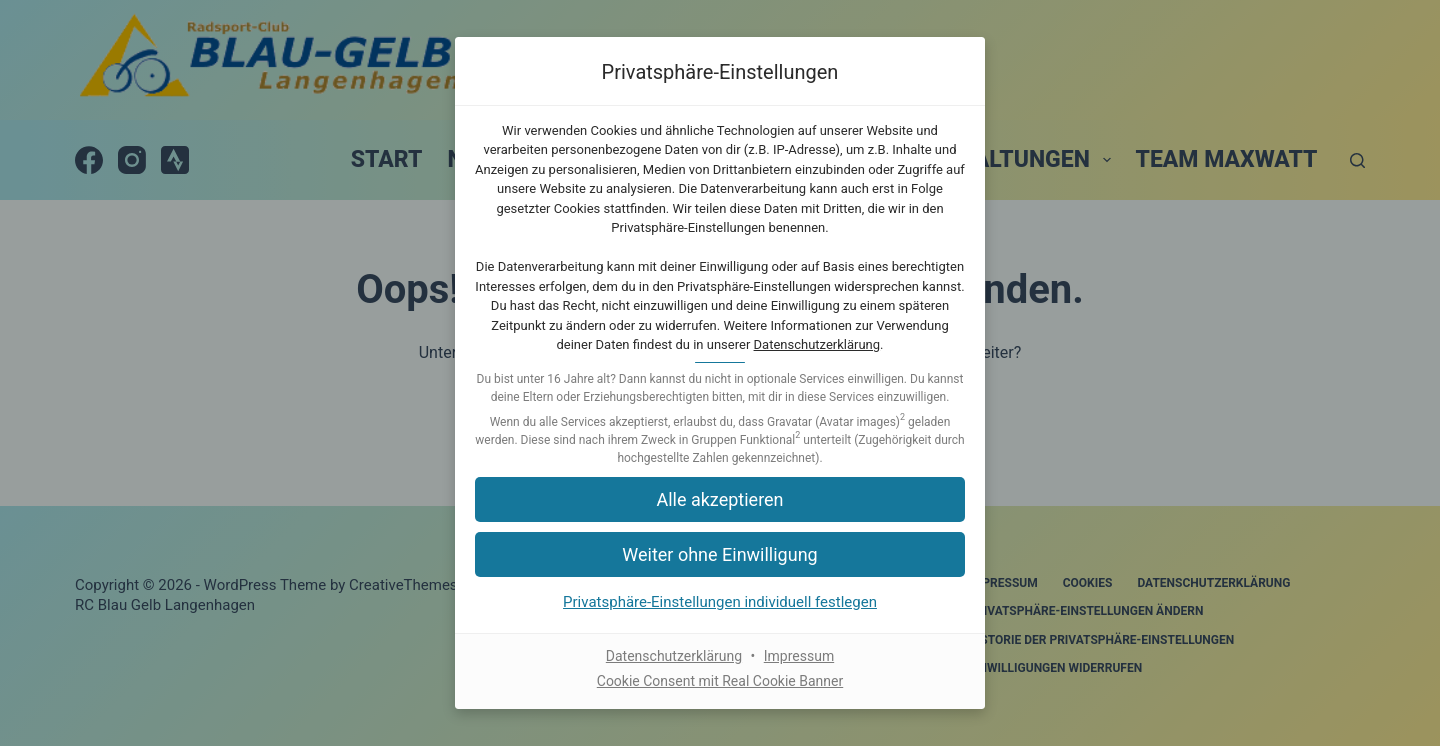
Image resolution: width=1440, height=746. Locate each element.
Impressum (799, 656)
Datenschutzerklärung (817, 344)
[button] (720, 499)
